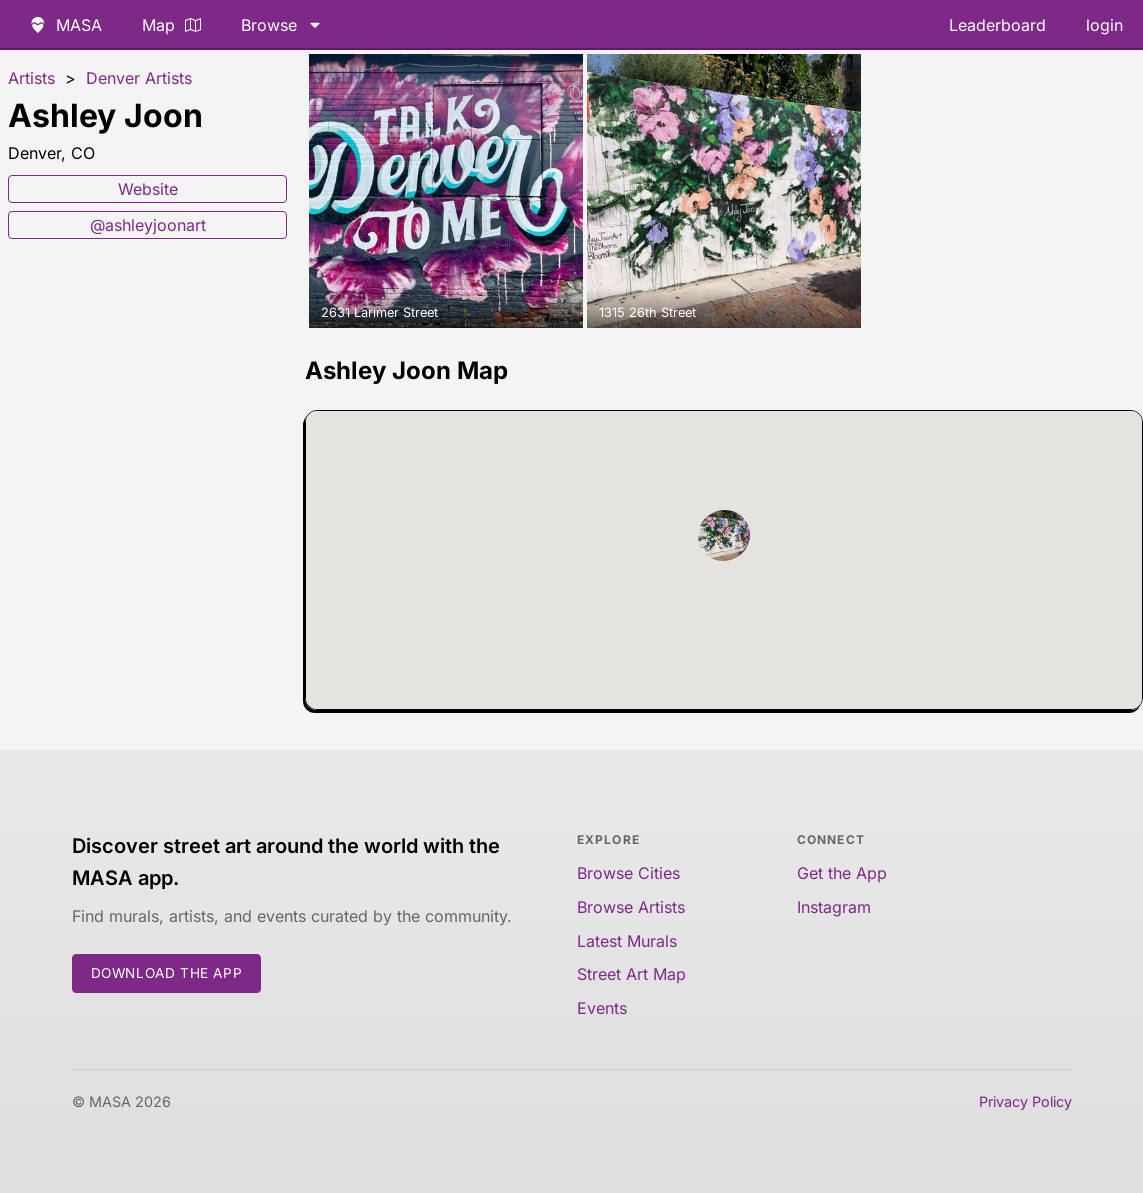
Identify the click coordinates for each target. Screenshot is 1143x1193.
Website (148, 189)
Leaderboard (997, 25)
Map (171, 25)
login (1104, 25)
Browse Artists (631, 907)
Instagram (834, 907)
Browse (282, 25)
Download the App (167, 973)
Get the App (842, 873)
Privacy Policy (1025, 1101)
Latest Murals (627, 941)
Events (602, 1008)
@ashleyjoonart (148, 225)
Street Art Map (631, 974)
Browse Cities (628, 873)
